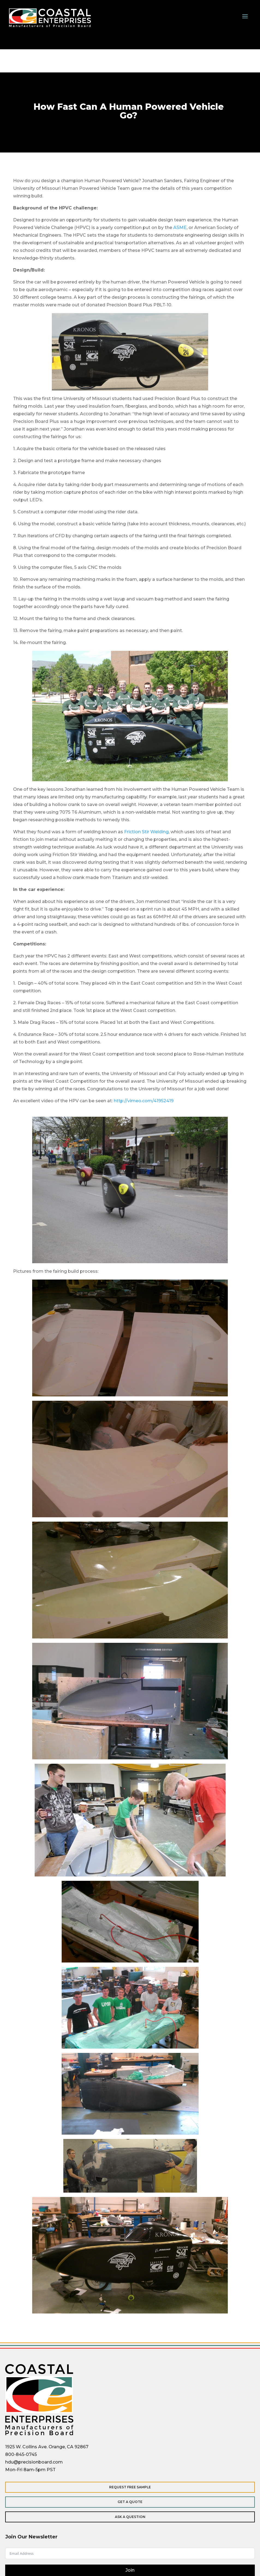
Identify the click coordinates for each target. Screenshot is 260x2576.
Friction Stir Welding (146, 831)
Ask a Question (130, 2517)
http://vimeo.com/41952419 (144, 1100)
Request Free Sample (130, 2487)
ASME (180, 227)
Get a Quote (130, 2502)
